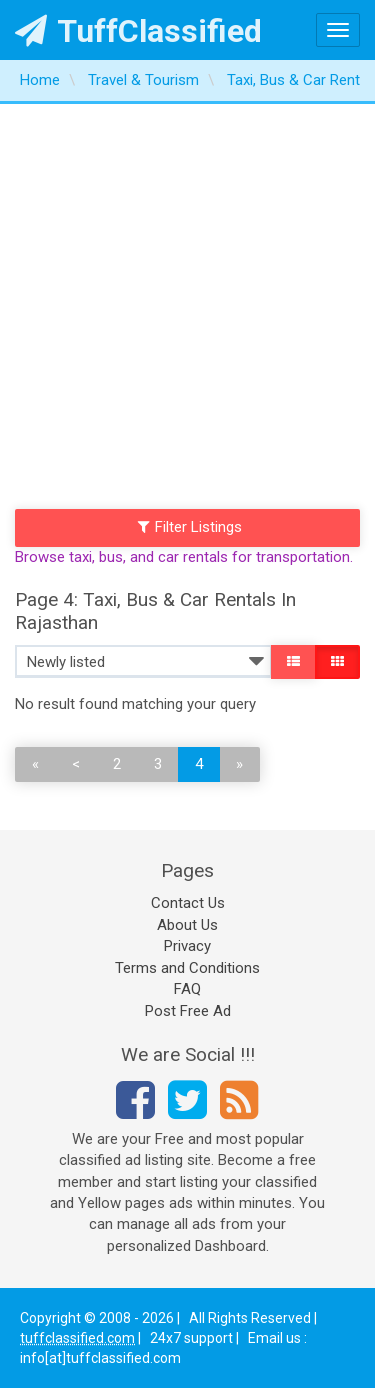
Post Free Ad (188, 1011)
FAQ (187, 989)
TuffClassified (138, 31)
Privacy (187, 946)
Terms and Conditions (187, 968)
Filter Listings (190, 527)
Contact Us (188, 903)
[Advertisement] (187, 301)
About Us (187, 925)
